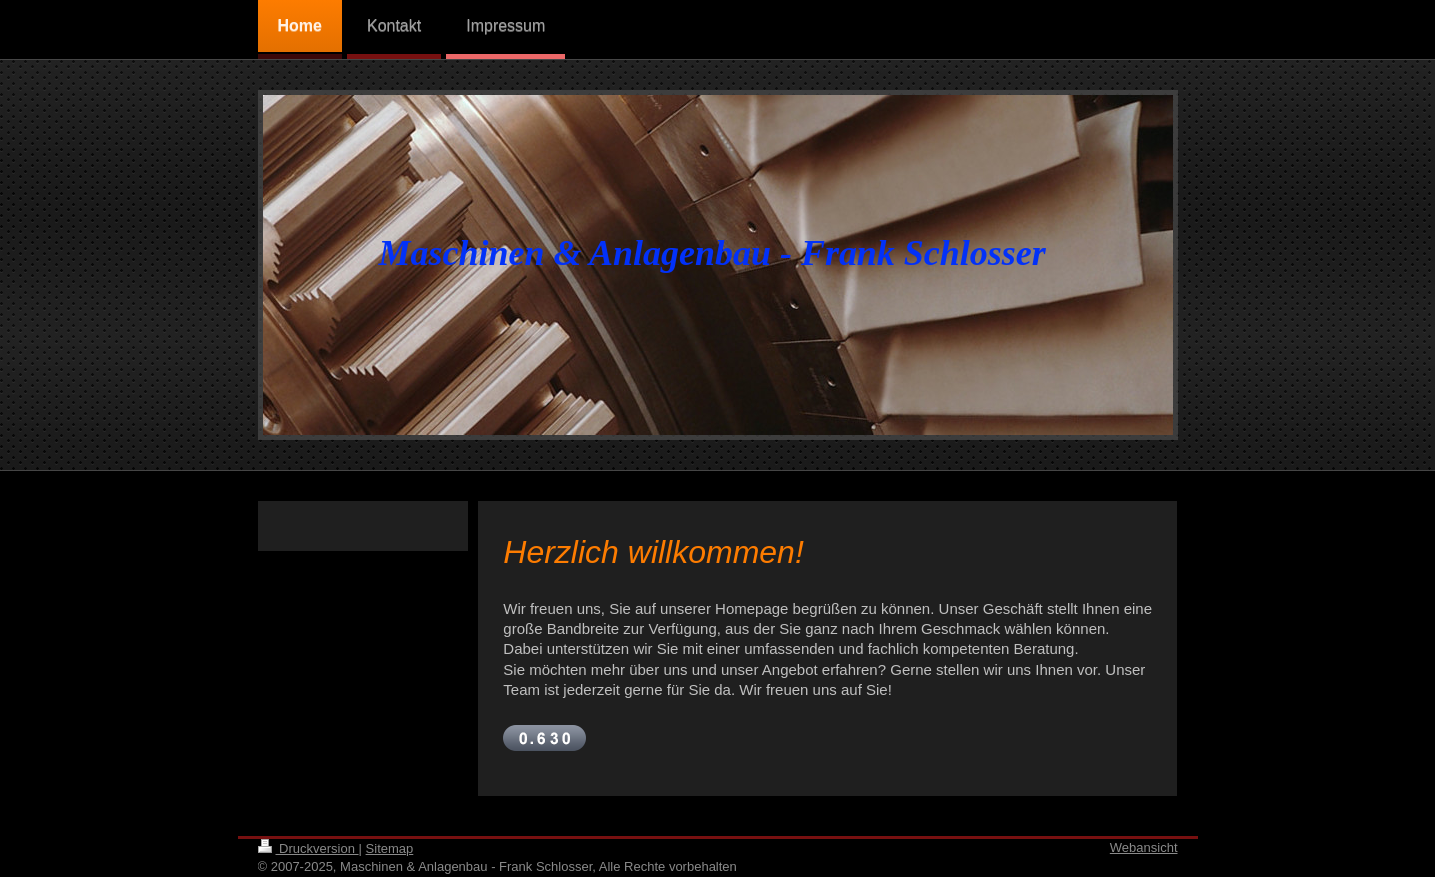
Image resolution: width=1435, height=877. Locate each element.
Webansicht (1144, 847)
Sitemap (390, 848)
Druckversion (308, 848)
